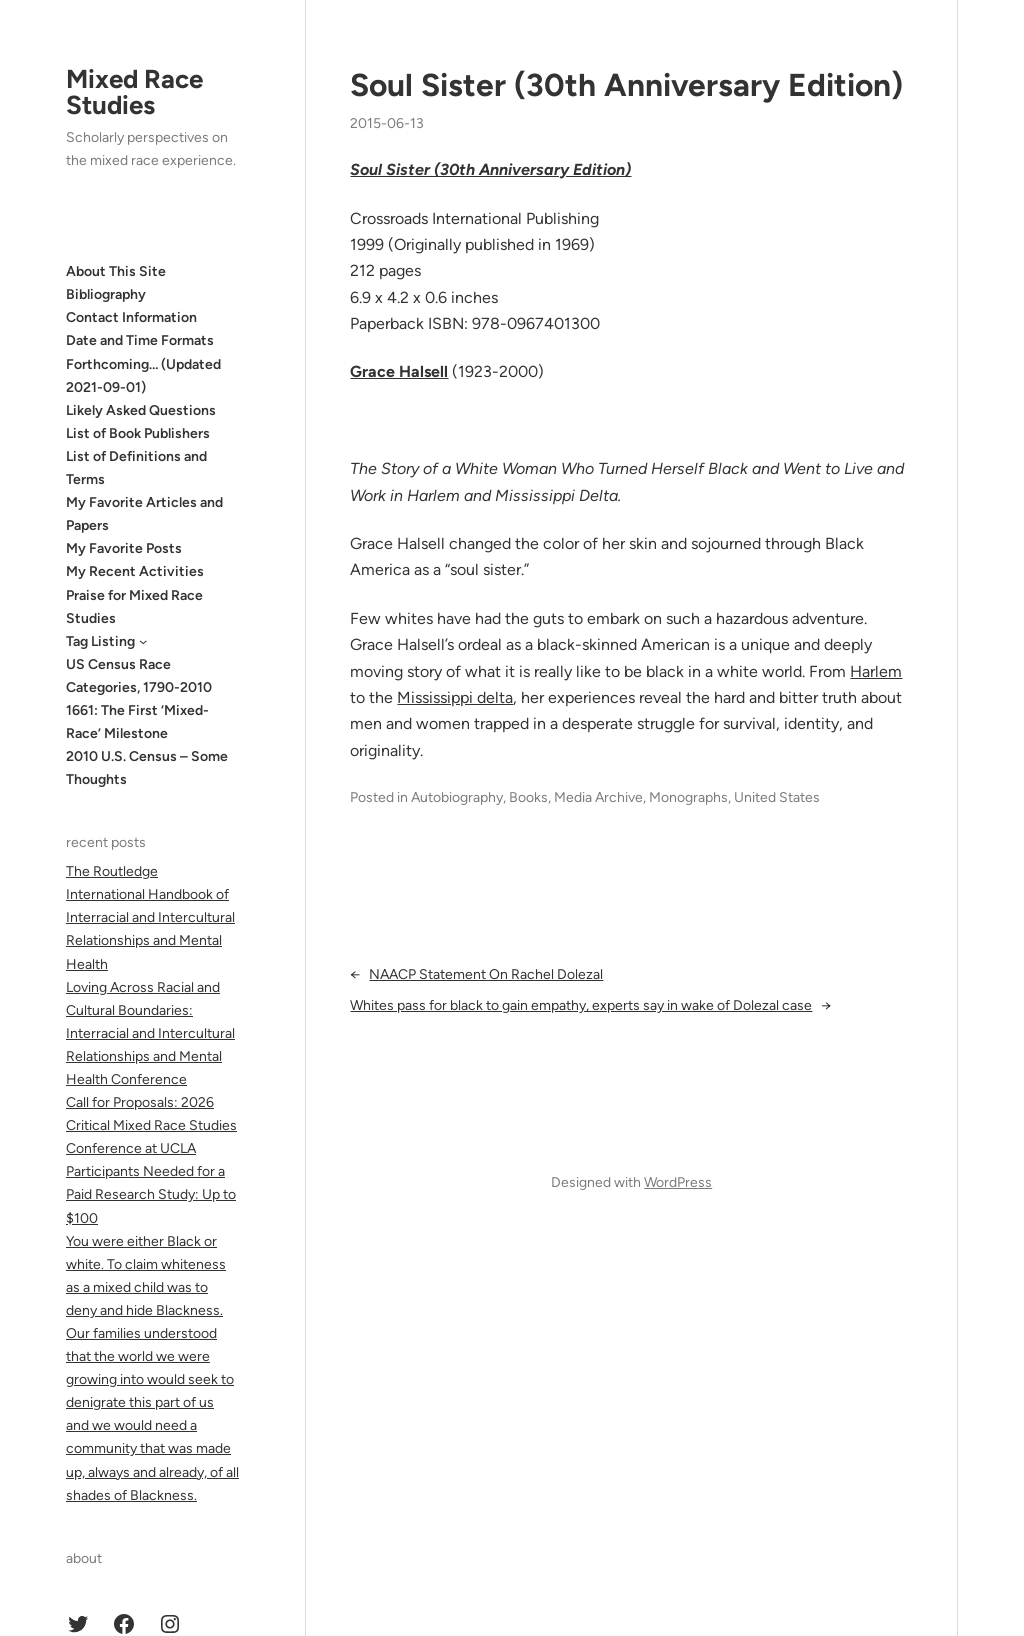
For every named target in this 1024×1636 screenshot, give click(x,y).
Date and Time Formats (140, 340)
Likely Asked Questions (141, 410)
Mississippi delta (455, 697)
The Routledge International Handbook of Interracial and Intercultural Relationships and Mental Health (150, 917)
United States (777, 797)
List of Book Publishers (138, 433)
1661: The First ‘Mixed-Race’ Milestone (137, 722)
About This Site (116, 271)
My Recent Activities (135, 571)
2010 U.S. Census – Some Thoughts (147, 768)
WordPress (678, 1182)
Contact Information (131, 317)
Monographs (688, 797)
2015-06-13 (387, 123)
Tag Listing (100, 641)
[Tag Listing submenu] (143, 641)
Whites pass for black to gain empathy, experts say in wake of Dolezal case (581, 1005)
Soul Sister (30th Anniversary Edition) (626, 85)
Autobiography (457, 797)
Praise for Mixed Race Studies (134, 607)
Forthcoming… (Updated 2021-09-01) (143, 376)
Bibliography (106, 294)
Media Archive (598, 797)
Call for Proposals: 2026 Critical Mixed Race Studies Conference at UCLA (151, 1125)
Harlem (876, 671)
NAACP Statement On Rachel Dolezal (486, 974)
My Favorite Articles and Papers (144, 514)
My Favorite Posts (124, 548)
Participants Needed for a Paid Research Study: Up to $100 (151, 1194)
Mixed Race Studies (134, 92)
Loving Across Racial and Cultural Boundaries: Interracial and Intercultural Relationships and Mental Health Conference (150, 1033)
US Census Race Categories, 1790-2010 (139, 676)
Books (528, 797)
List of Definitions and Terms (136, 468)
